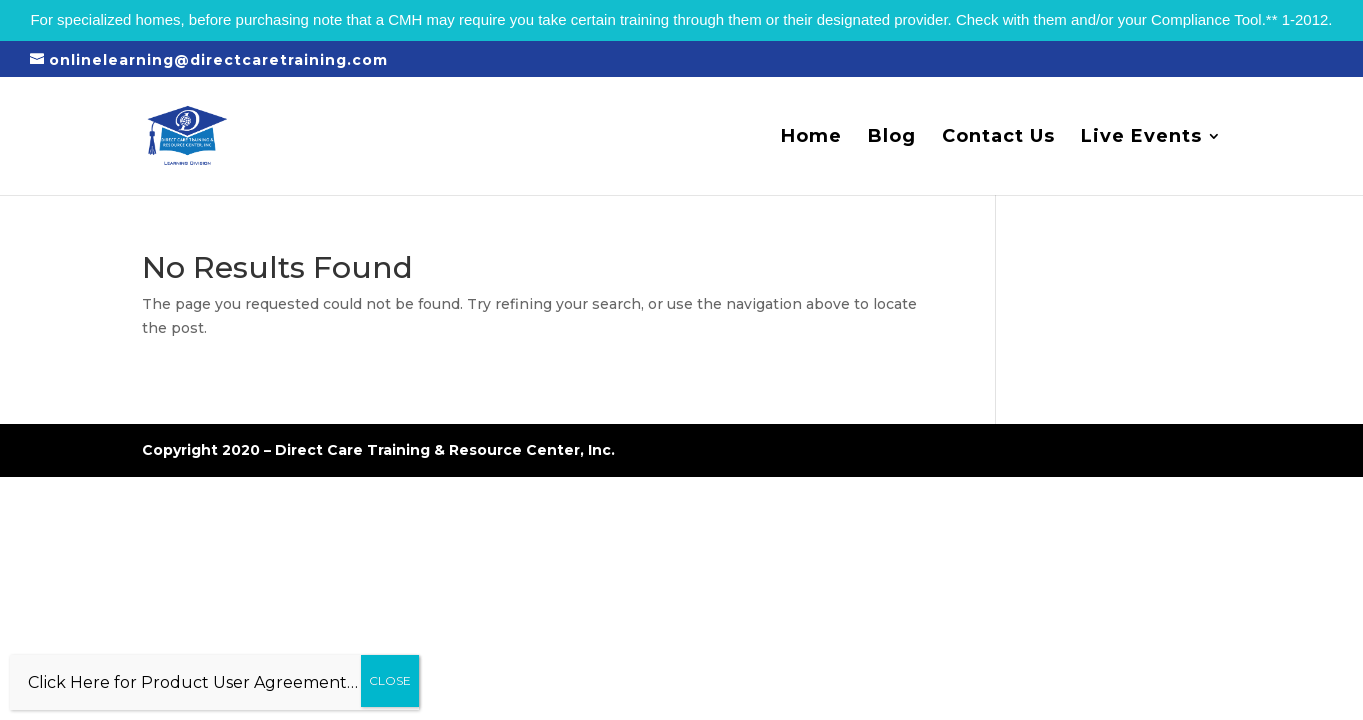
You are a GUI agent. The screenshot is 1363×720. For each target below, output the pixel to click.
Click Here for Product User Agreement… (193, 682)
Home (811, 138)
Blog (892, 138)
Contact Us (998, 138)
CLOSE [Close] (390, 680)
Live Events (1141, 138)
